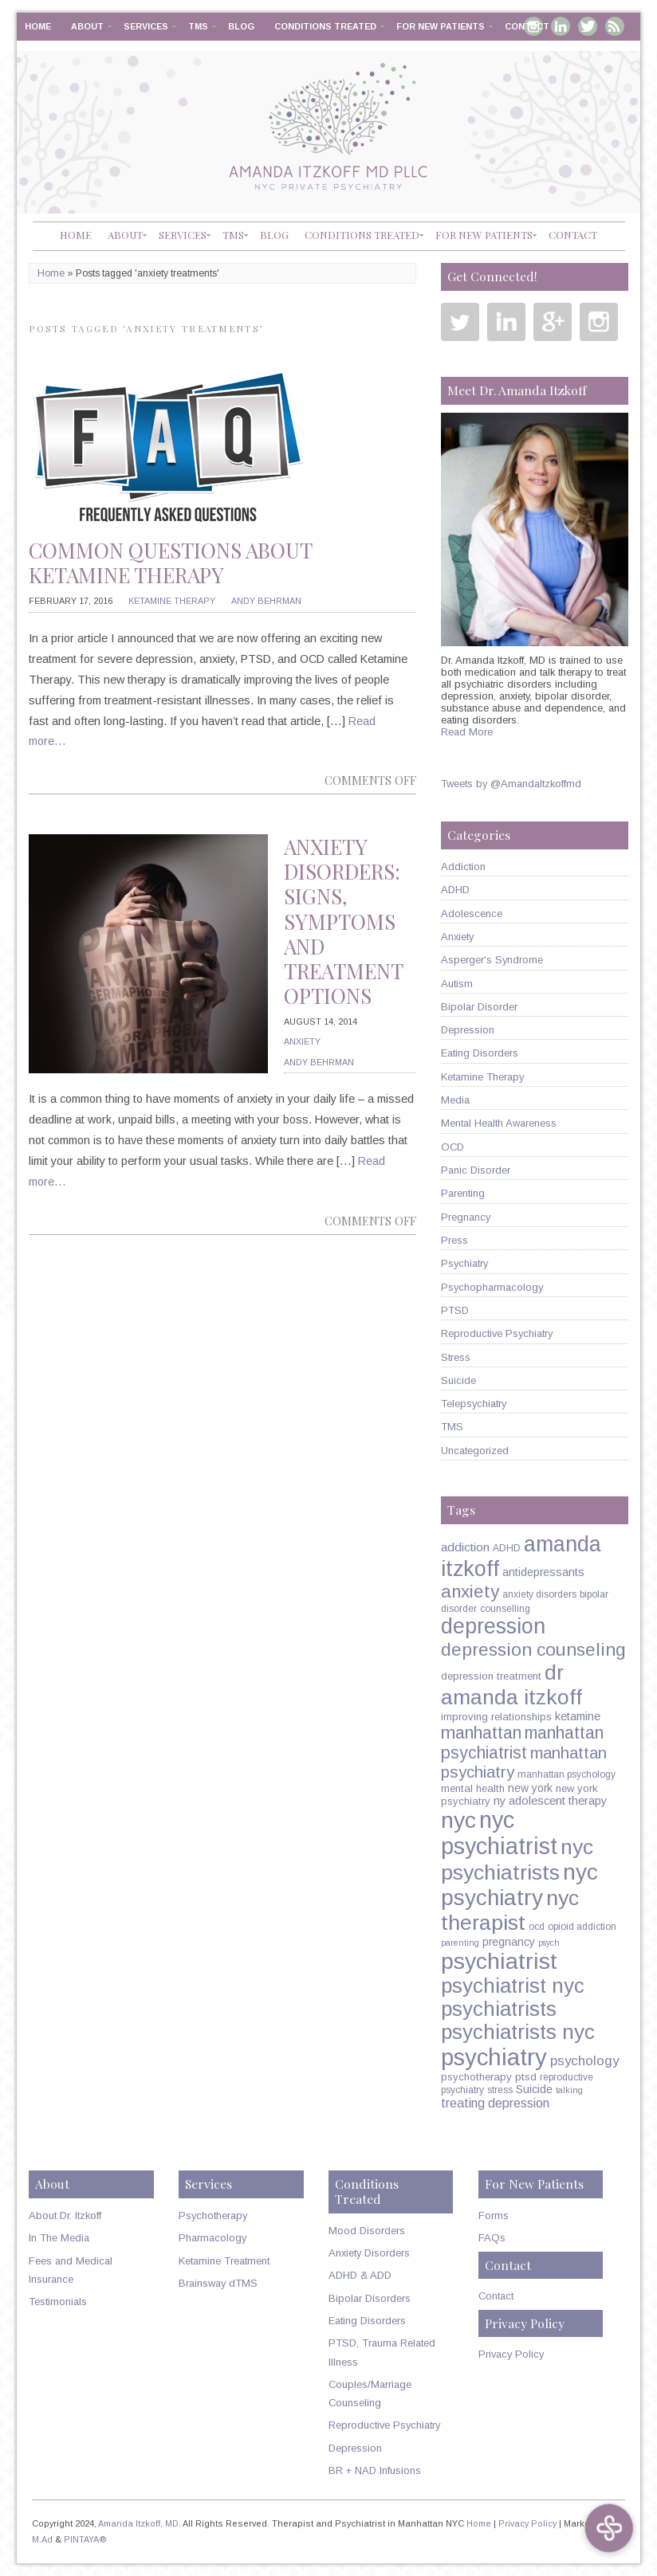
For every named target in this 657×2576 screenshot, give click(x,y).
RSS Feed (614, 26)
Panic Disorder (475, 1170)
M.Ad (42, 2539)
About (87, 26)
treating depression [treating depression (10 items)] (495, 2103)
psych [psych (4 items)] (549, 1942)
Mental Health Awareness (499, 1123)
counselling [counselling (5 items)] (505, 1608)
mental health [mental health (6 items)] (473, 1788)
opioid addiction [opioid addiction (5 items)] (582, 1926)
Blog (241, 26)
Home (38, 26)
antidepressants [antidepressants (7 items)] (543, 1572)
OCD (452, 1147)
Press (454, 1240)
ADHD (455, 890)
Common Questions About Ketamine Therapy (170, 562)
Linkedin (506, 322)
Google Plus (552, 322)
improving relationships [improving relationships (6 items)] (496, 1717)
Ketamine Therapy (171, 601)
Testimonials (58, 2301)
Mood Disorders (366, 2231)
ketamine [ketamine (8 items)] (577, 1716)
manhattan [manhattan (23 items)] (481, 1733)
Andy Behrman (266, 601)
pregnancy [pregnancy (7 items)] (508, 1941)
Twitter (587, 26)
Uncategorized (475, 1451)
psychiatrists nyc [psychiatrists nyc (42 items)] (518, 2032)
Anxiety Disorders (369, 2253)
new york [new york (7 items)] (530, 1788)
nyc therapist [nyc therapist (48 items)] (510, 1910)
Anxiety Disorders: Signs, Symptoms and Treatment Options (343, 921)
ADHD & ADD (359, 2275)
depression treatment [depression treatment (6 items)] (491, 1676)
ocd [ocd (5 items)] (537, 1926)
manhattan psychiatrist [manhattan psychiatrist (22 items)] (522, 1742)
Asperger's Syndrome (492, 960)
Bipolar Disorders (369, 2298)
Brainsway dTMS (218, 2283)
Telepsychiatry (473, 1404)
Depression (467, 1030)
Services (146, 26)
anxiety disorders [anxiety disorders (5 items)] (539, 1594)
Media (455, 1100)
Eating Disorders (479, 1053)
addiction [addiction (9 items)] (465, 1547)
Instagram (599, 322)
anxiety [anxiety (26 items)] (470, 1592)
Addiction (463, 866)
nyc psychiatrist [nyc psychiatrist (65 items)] (499, 1833)
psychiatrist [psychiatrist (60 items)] (499, 1961)
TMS (198, 26)
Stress (455, 1357)
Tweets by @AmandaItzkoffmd (511, 784)
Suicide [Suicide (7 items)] (534, 2089)
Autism (457, 984)
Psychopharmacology (492, 1287)
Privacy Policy (511, 2354)
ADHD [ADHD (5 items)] (507, 1548)
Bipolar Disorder (479, 1007)
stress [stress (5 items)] (500, 2090)
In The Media (59, 2238)
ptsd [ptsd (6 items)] (526, 2077)
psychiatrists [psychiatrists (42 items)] (499, 2009)
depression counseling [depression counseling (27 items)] (533, 1649)
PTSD (455, 1310)
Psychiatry (464, 1263)
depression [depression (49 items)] (493, 1626)
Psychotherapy (213, 2215)
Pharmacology (212, 2238)
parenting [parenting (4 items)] (460, 1942)
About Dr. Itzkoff (65, 2215)
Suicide (458, 1380)
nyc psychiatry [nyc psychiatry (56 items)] (519, 1885)
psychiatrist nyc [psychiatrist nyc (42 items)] (512, 1985)
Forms (493, 2215)
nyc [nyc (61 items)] (458, 1820)
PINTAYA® (85, 2539)
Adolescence (471, 913)
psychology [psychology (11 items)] (584, 2060)
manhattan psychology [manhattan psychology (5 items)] (566, 1774)
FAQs (492, 2238)
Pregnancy (465, 1217)
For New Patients (440, 26)
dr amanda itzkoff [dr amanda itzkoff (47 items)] (511, 1684)
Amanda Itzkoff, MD (138, 2523)
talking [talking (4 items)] (569, 2090)
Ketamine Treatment (224, 2261)
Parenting (463, 1193)
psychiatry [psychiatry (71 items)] (494, 2057)
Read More (467, 732)
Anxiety (302, 1041)
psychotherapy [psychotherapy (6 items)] (476, 2077)
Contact (527, 26)
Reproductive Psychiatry (497, 1333)
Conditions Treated (325, 26)
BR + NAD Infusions (374, 2470)
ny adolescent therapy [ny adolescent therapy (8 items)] (550, 1800)
